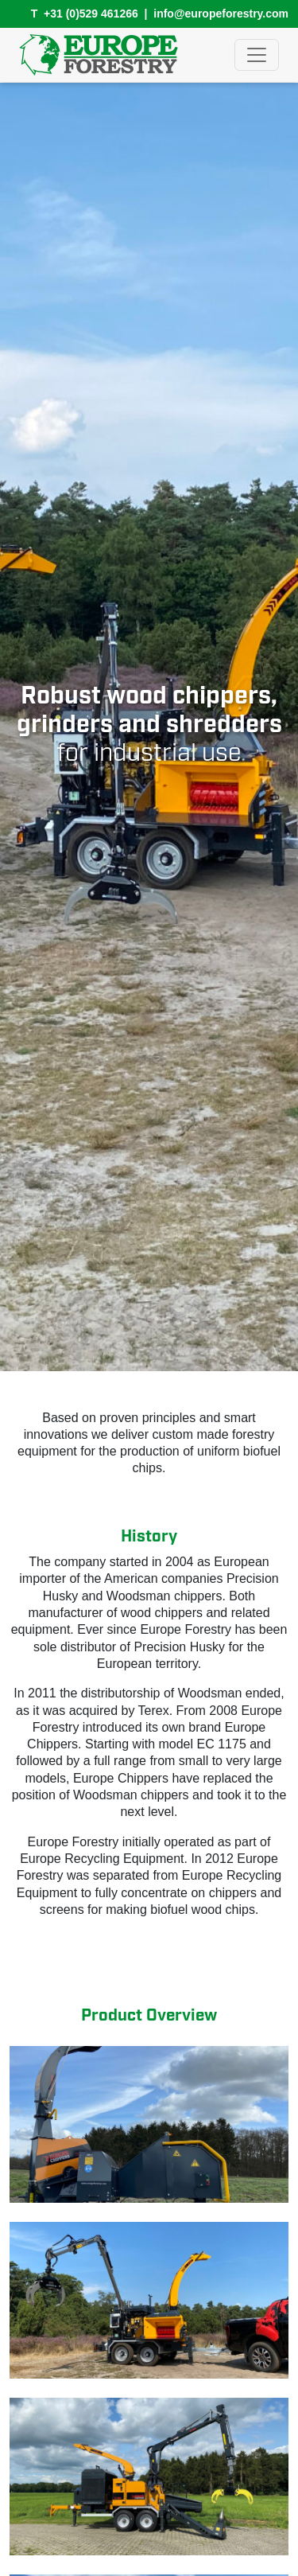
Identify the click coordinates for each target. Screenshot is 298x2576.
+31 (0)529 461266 (91, 13)
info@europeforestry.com (220, 13)
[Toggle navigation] (256, 55)
